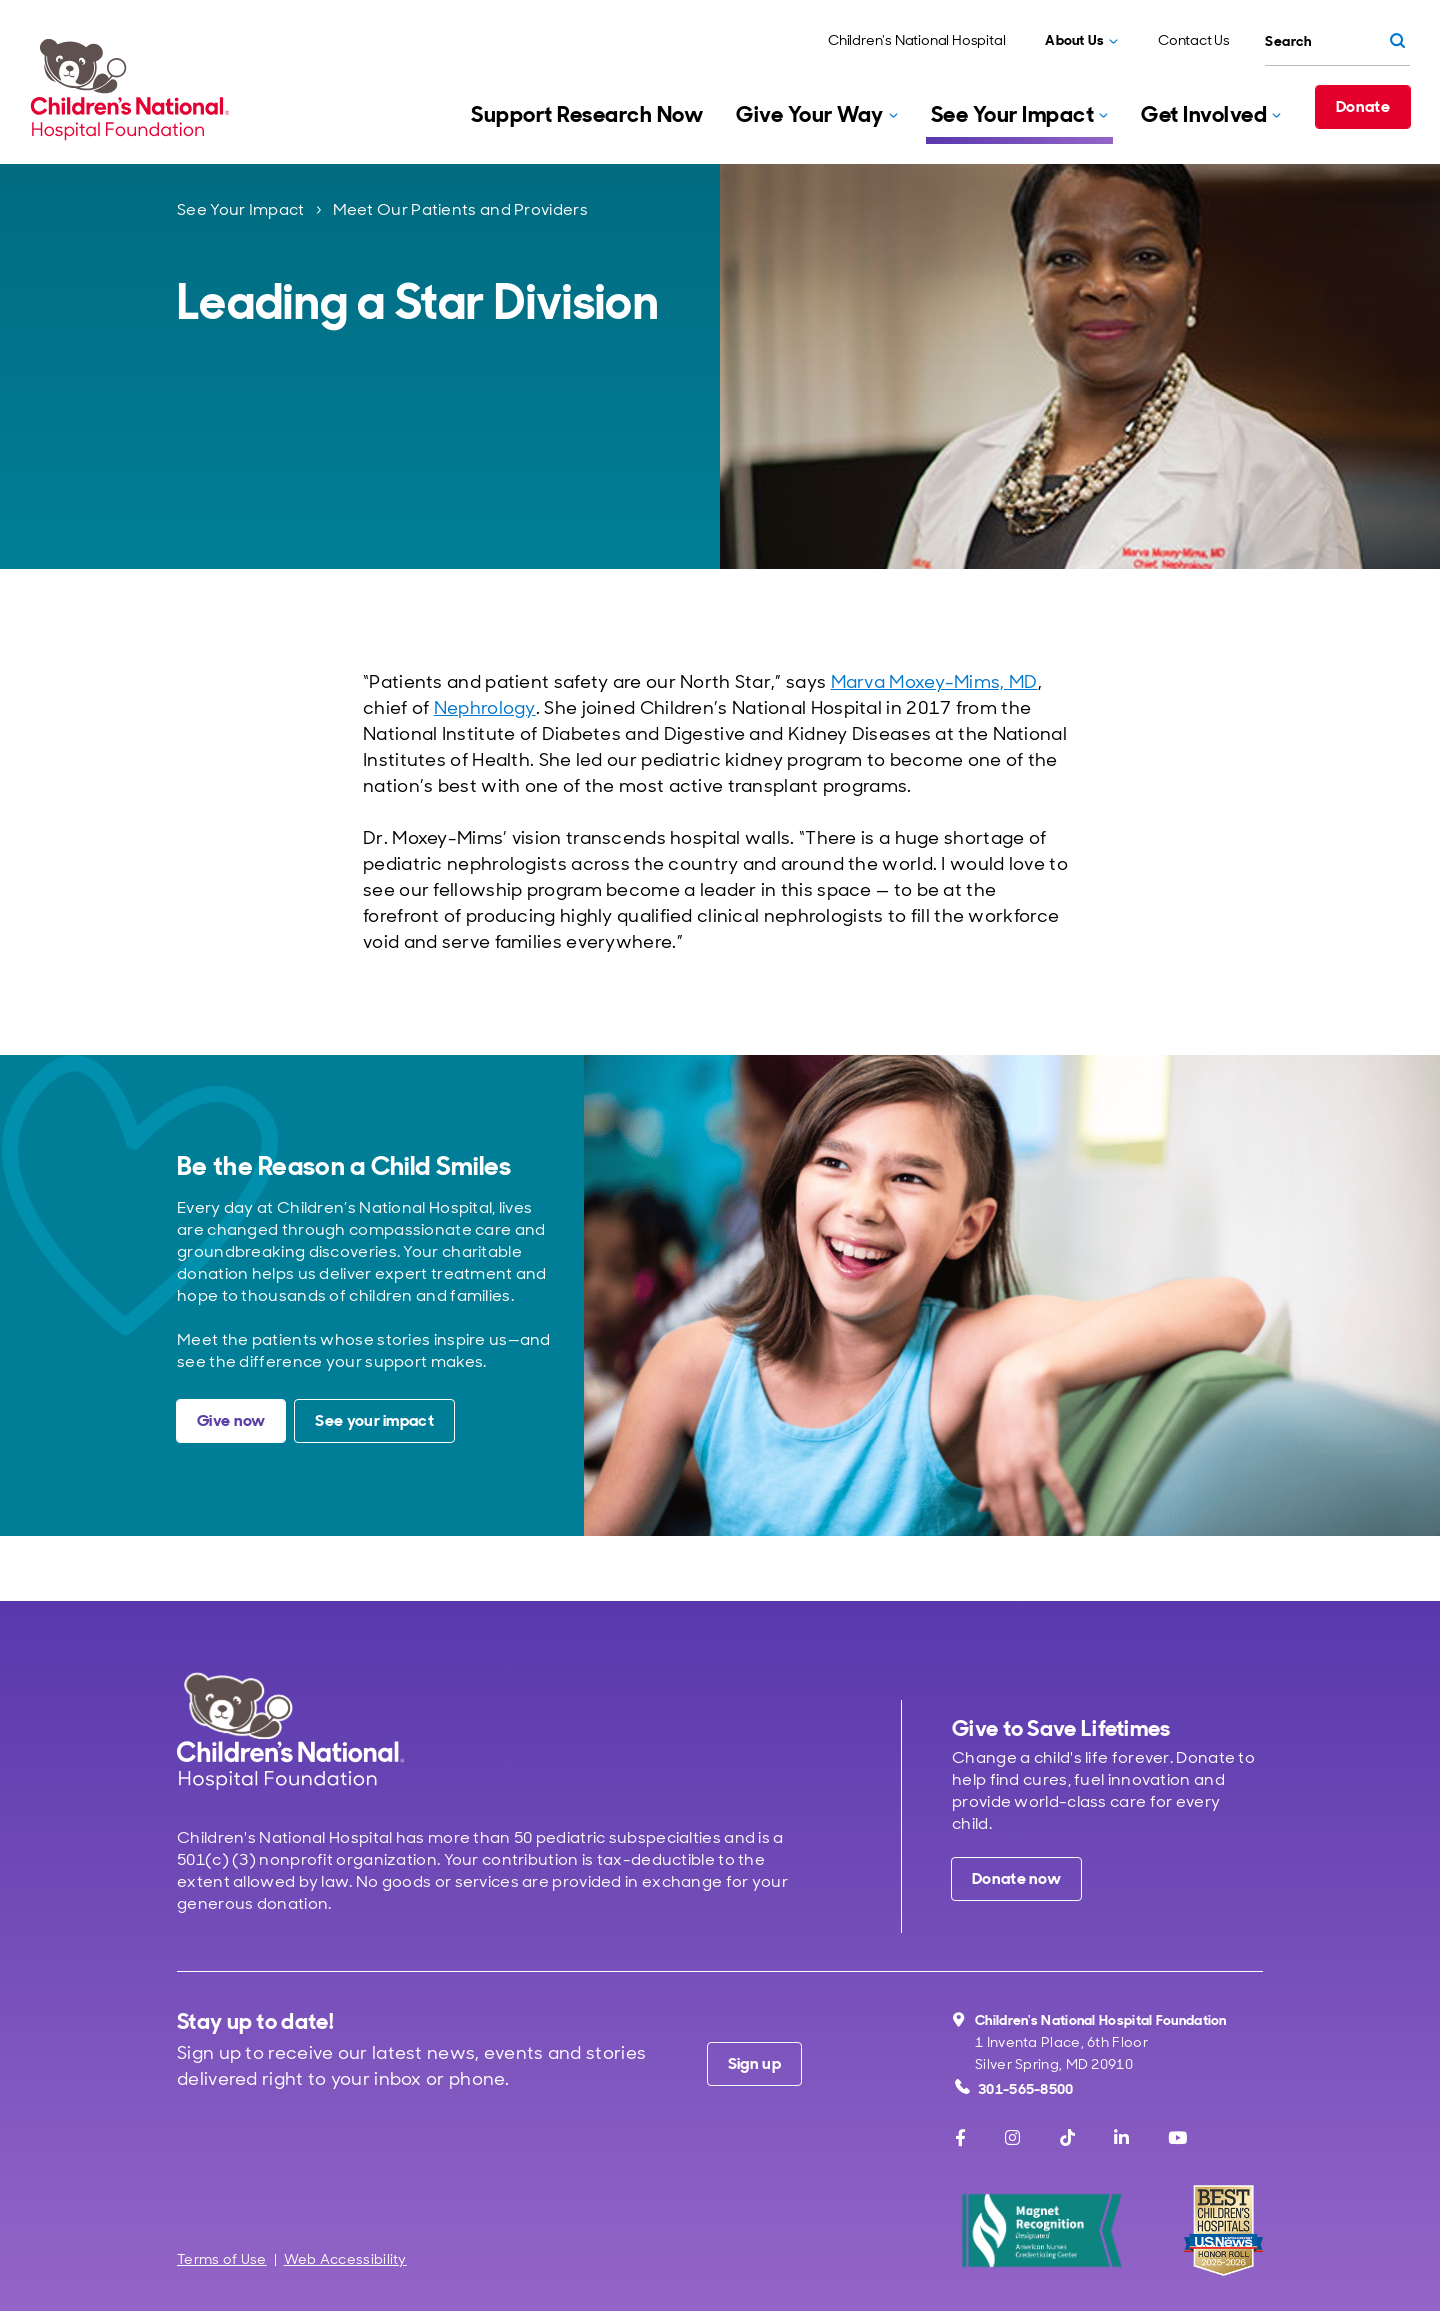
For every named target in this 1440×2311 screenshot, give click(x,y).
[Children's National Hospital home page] (290, 1730)
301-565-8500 (1014, 2088)
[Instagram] (1012, 2138)
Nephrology (485, 708)
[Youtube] (1177, 2138)
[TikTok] (1067, 2138)
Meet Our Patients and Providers (460, 209)
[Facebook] (960, 2138)
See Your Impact (241, 209)
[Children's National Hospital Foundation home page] (134, 89)
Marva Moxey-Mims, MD (934, 682)
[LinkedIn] (1121, 2138)
